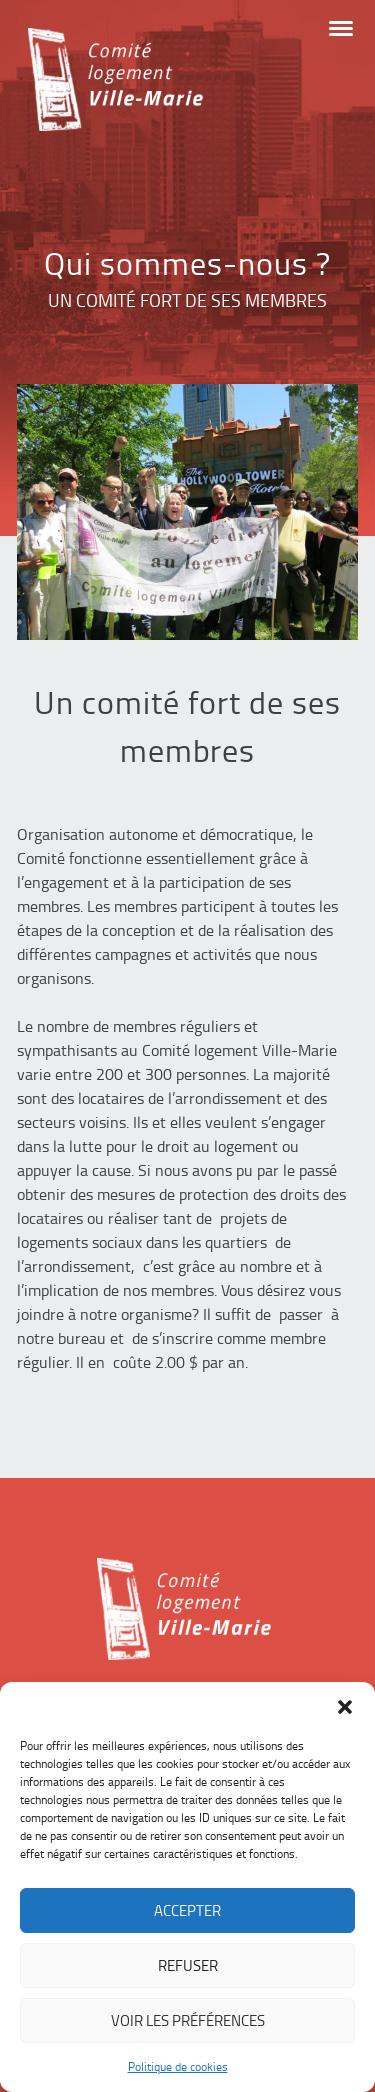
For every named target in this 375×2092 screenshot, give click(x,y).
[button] (345, 1707)
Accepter (187, 1910)
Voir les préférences (188, 2020)
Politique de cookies (178, 2066)
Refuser (188, 1965)
